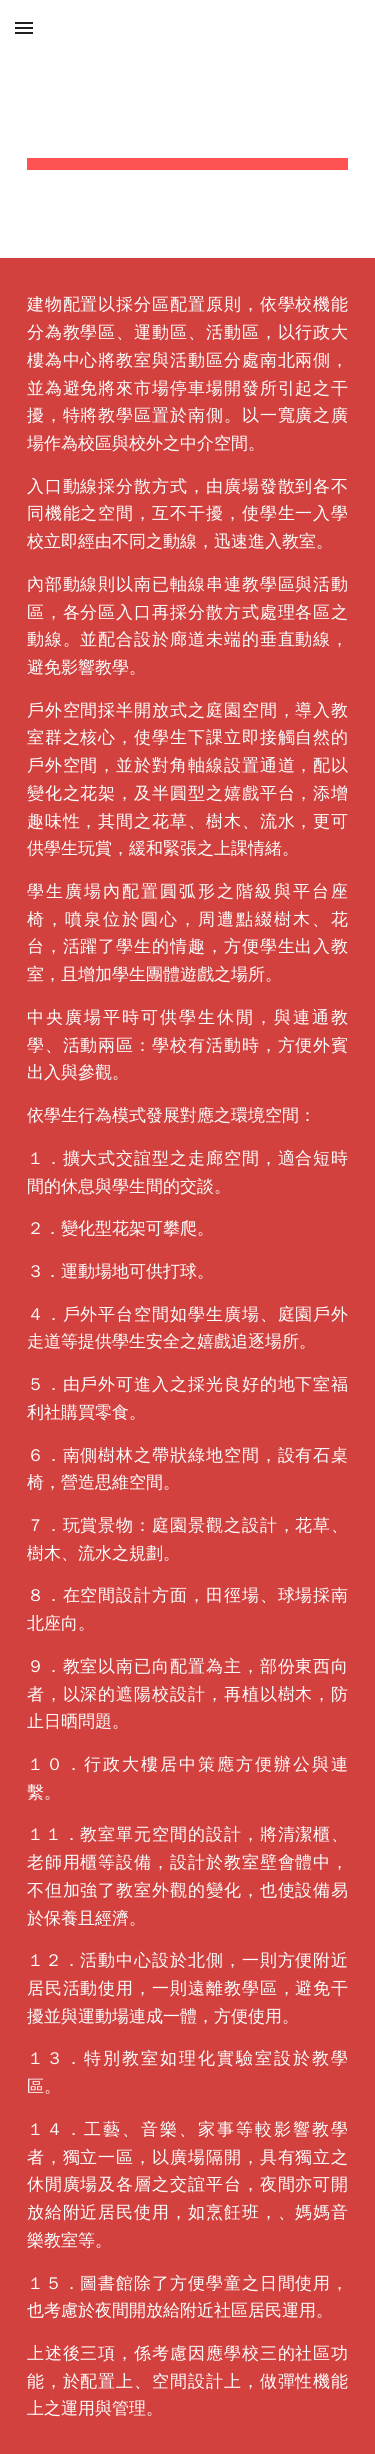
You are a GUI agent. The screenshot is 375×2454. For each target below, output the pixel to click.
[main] (188, 129)
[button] (24, 27)
